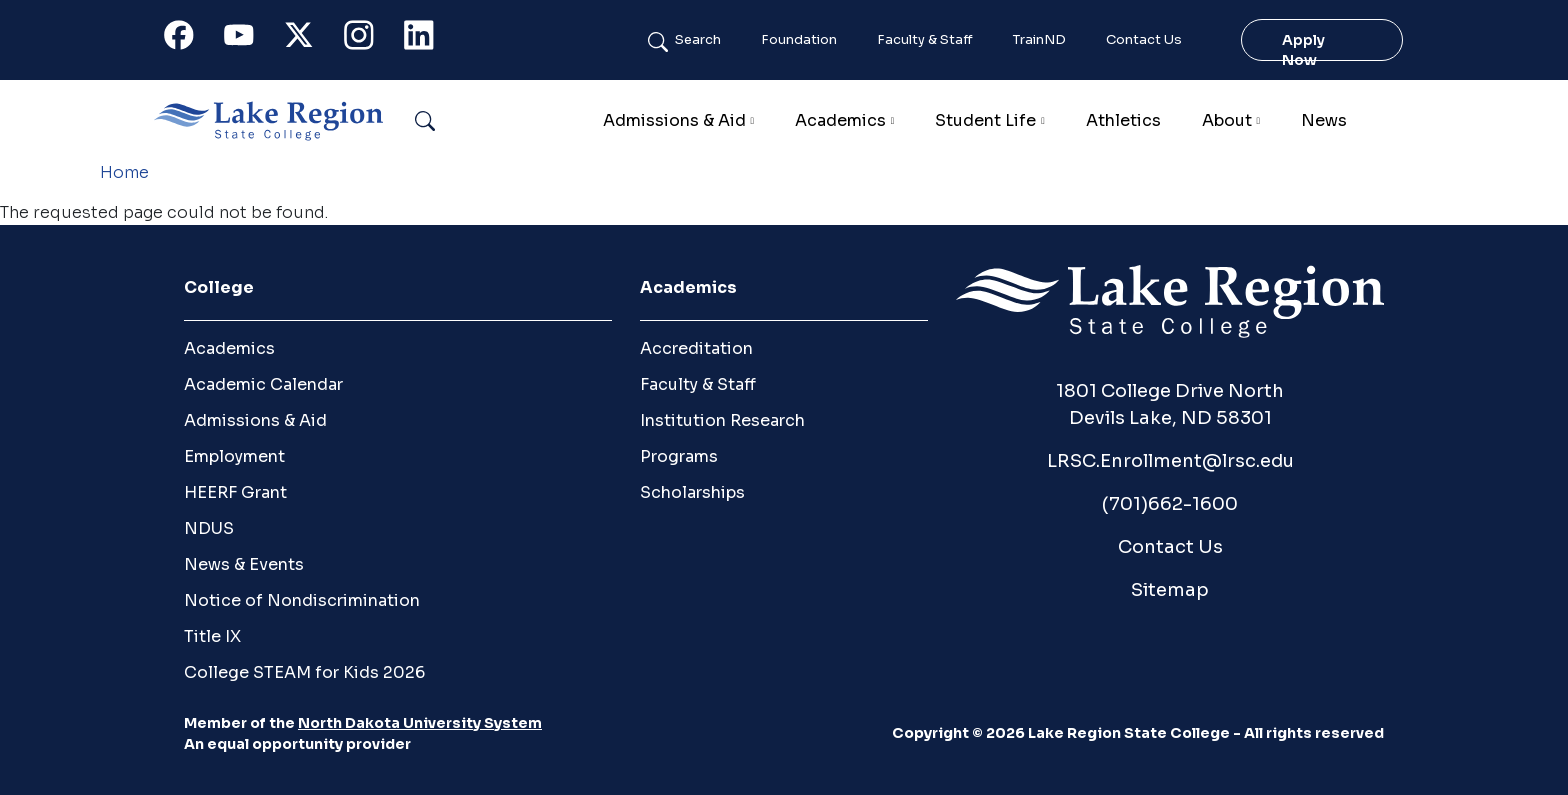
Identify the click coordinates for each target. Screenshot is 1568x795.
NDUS (209, 528)
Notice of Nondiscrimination (302, 600)
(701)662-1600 (1170, 504)
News (1324, 120)
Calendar (1399, 120)
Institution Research (722, 420)
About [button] (1227, 120)
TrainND (1039, 40)
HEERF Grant (235, 492)
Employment (234, 456)
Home (124, 172)
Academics (229, 348)
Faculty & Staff (925, 40)
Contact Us (1144, 40)
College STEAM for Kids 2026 (304, 672)
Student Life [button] (985, 120)
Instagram (368, 39)
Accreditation (696, 348)
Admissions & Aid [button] (674, 120)
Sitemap (1170, 590)
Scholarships (692, 492)
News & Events (244, 564)
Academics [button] (840, 120)
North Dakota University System (420, 723)
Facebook (188, 39)
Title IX (212, 636)
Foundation (799, 40)
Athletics (1123, 120)
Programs (679, 456)
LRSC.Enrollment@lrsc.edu (1170, 461)
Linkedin (428, 39)
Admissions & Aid (255, 420)
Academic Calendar (263, 384)
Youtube (248, 39)
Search (698, 40)
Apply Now (1303, 40)
